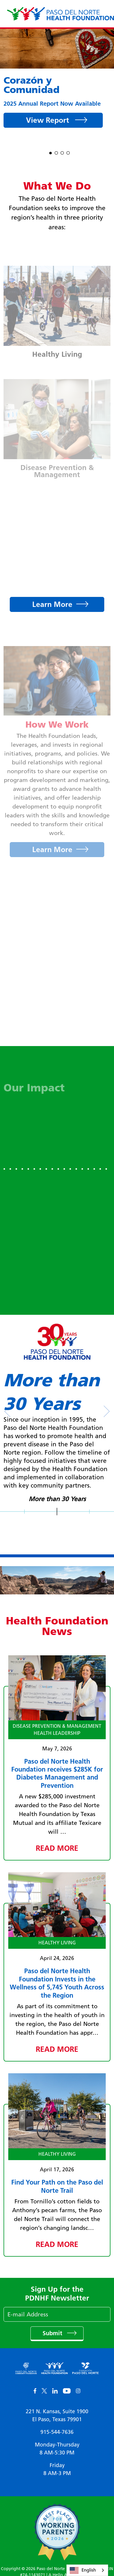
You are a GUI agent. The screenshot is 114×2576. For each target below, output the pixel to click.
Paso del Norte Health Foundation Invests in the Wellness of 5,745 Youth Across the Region (57, 1983)
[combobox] (87, 2570)
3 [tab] (62, 152)
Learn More (52, 604)
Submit (53, 2333)
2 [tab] (56, 152)
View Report (48, 120)
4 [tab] (68, 152)
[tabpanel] (57, 82)
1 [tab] (50, 152)
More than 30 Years (57, 1499)
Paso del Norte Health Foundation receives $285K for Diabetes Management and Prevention (57, 1773)
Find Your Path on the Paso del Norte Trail (57, 2186)
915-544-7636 (57, 2432)
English (83, 2570)
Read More (57, 1848)
